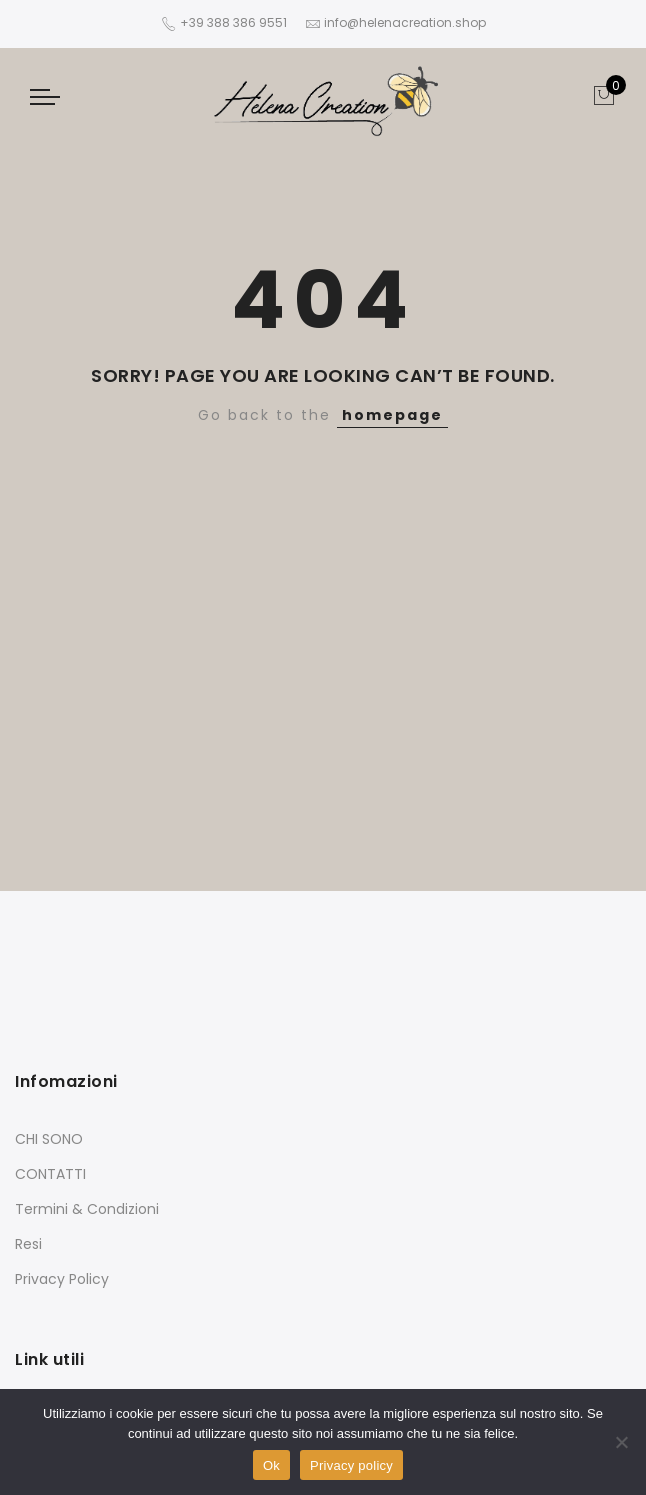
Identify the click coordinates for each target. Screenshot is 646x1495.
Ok (271, 1465)
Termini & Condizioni (87, 1209)
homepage (392, 415)
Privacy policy (351, 1465)
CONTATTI (50, 1174)
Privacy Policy (62, 1279)
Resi (28, 1244)
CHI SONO (49, 1139)
